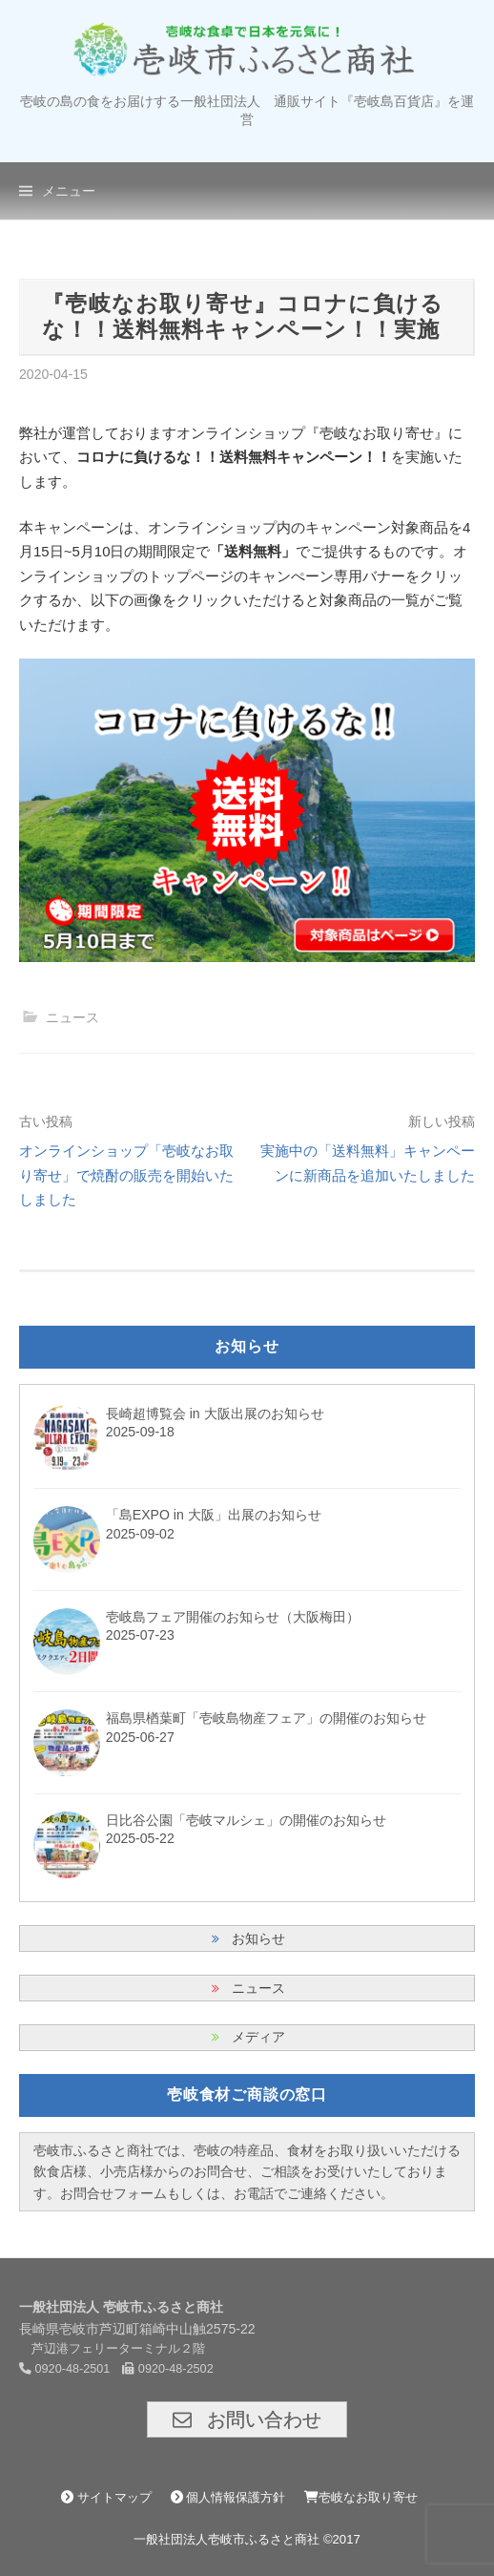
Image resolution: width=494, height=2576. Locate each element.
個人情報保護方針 (228, 2497)
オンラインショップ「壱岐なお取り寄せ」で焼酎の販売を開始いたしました (126, 1174)
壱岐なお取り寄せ (361, 2497)
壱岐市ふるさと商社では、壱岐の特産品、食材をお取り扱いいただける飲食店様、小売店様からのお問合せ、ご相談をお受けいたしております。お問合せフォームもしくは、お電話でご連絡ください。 (247, 2172)
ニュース (72, 1017)
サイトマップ (106, 2497)
